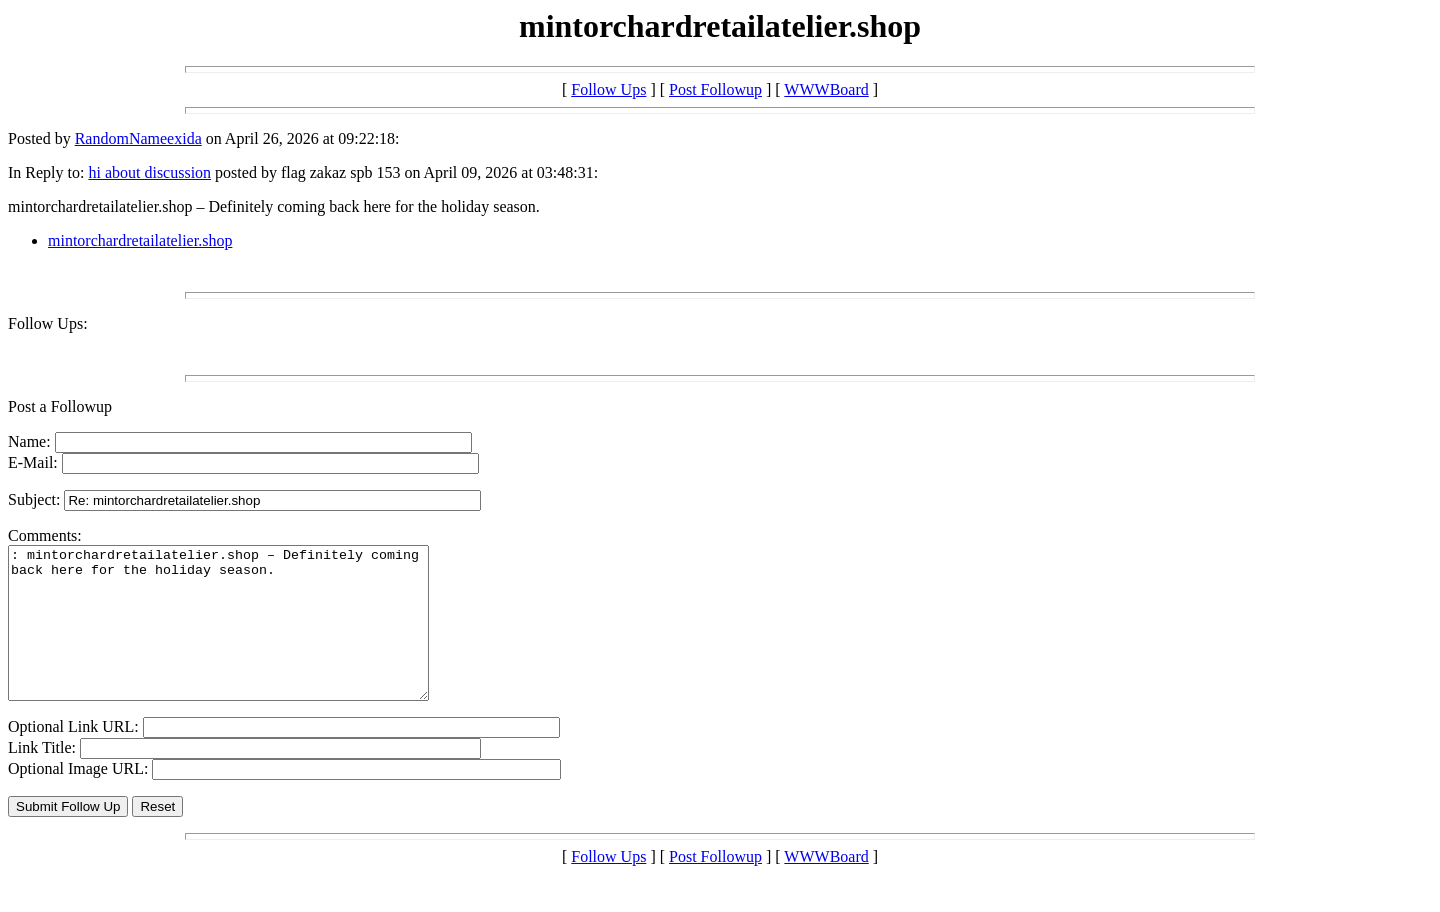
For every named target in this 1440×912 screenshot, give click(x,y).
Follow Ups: (48, 323)
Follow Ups (608, 89)
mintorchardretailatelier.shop (140, 240)
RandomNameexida (138, 138)
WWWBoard (826, 89)
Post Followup (715, 89)
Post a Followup (60, 406)
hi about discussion (149, 172)
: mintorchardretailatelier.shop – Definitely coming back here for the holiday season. (243, 638)
